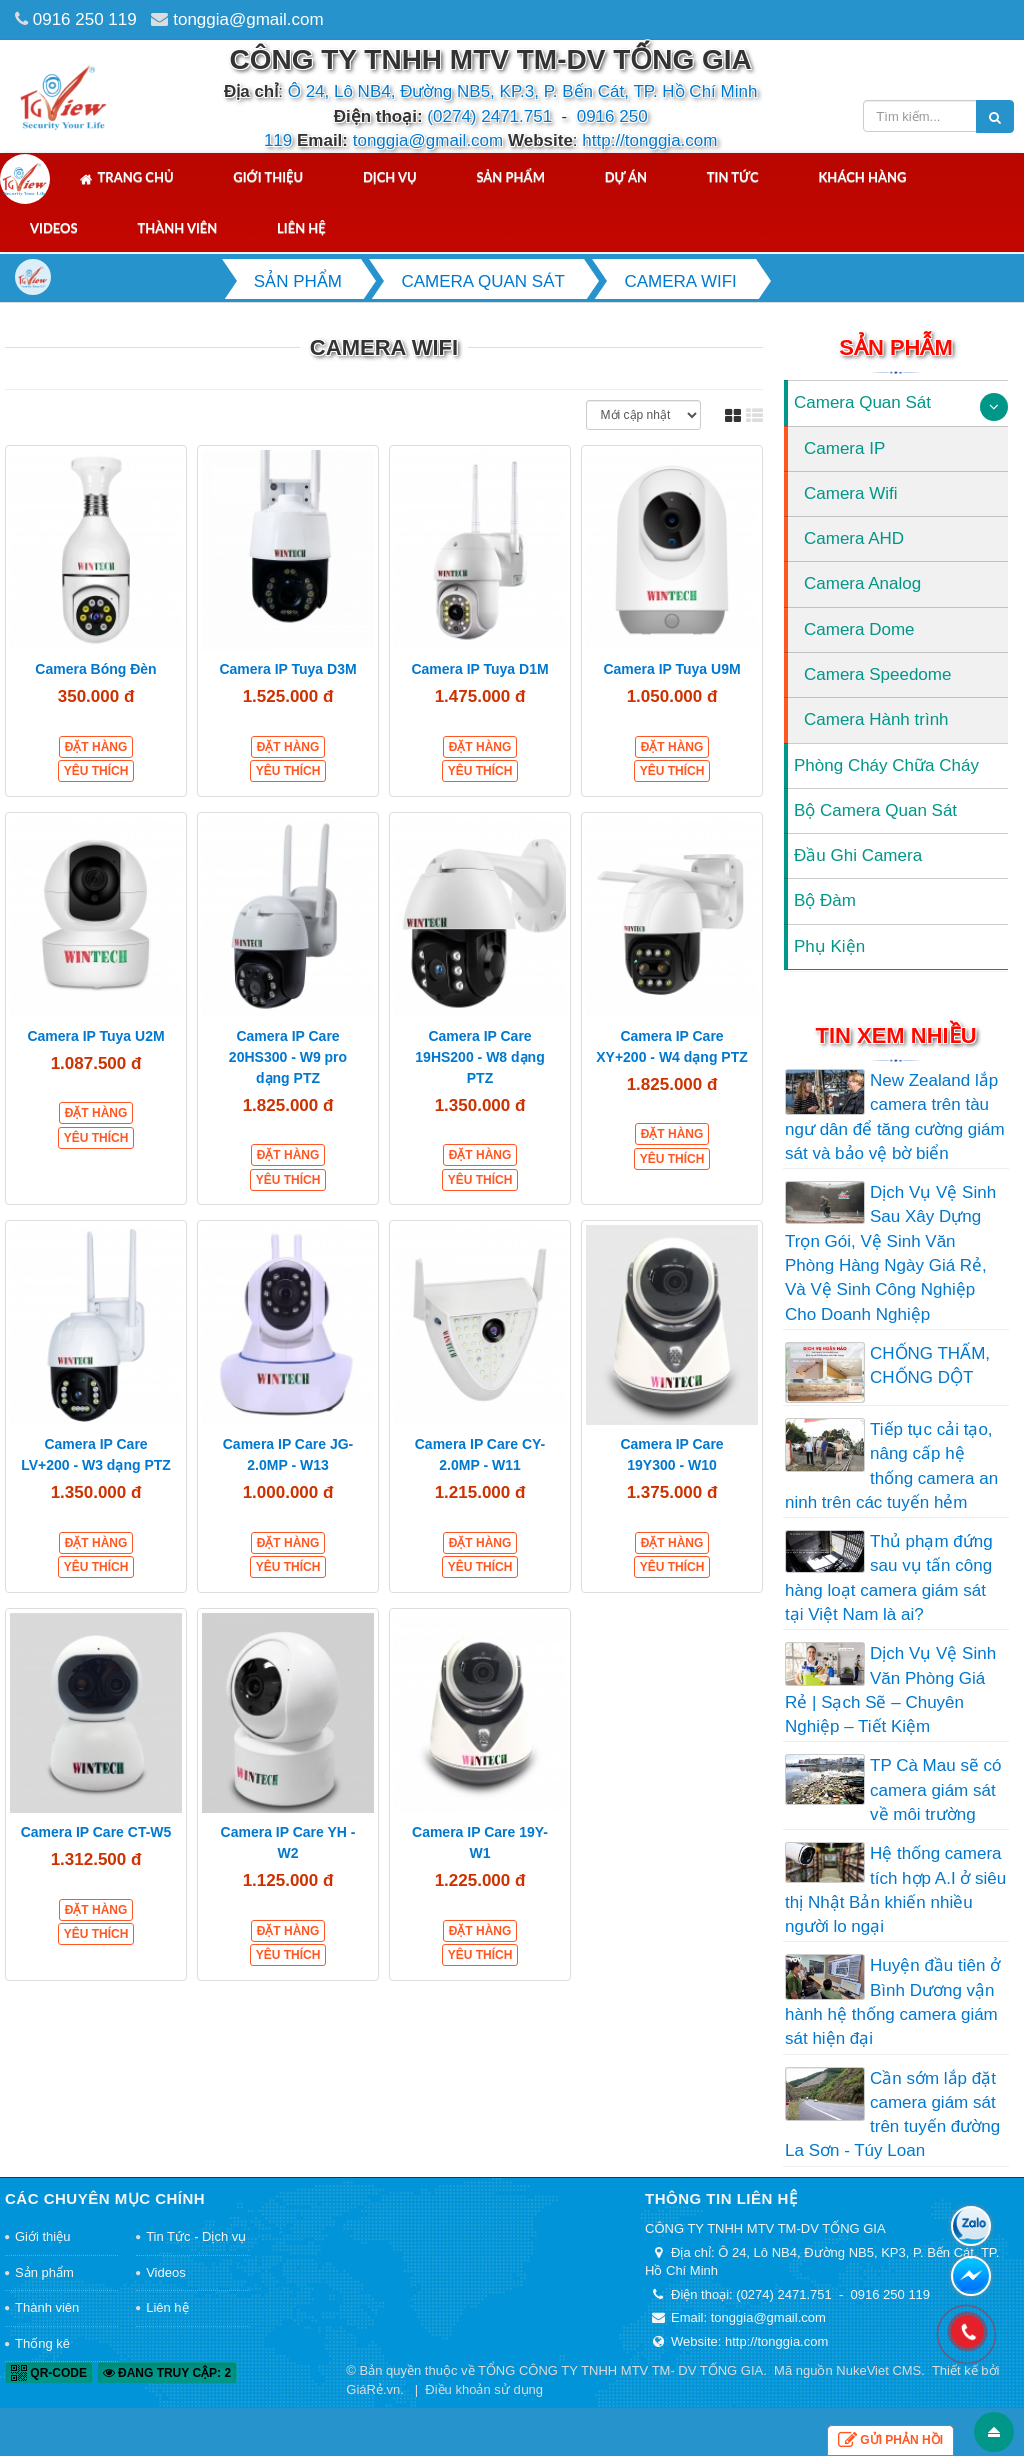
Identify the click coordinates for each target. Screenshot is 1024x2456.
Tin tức (733, 177)
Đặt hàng (96, 747)
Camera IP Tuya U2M (95, 1036)
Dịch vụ (390, 177)
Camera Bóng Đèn (95, 669)
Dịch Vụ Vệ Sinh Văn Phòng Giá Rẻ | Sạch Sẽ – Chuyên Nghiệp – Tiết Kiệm (890, 1690)
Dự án (626, 177)
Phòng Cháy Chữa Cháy (886, 765)
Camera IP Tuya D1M (479, 669)
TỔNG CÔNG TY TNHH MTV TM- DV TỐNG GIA (620, 2370)
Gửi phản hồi (890, 2440)
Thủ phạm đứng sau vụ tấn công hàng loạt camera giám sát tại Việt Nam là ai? (889, 1578)
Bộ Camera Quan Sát (875, 810)
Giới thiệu (268, 177)
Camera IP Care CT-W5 (96, 1832)
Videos (54, 228)
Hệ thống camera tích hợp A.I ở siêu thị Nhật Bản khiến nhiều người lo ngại (895, 1890)
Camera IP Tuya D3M (287, 669)
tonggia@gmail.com (248, 19)
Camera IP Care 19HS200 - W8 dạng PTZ (479, 1057)
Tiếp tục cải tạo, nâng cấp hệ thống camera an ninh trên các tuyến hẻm (891, 1466)
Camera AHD (854, 538)
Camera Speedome (877, 674)
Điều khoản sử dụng (484, 2389)
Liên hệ (301, 228)
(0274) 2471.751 (489, 116)
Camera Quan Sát (862, 402)
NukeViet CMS (878, 2370)
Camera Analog (862, 583)
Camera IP (844, 448)
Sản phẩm (510, 177)
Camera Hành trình (876, 719)
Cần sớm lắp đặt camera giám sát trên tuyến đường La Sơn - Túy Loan (892, 2115)
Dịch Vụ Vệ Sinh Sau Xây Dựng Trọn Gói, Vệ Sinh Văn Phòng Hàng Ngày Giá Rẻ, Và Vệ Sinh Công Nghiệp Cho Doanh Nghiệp (890, 1253)
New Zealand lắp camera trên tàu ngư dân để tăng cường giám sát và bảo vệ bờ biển (895, 1117)
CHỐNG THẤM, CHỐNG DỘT (930, 1365)
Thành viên (177, 228)
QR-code (49, 2373)
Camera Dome (859, 629)
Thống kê (42, 2343)
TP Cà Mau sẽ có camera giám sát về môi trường (936, 1790)
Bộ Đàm (825, 900)
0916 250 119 (85, 19)
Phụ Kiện (829, 946)
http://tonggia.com (649, 140)
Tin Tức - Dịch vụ (196, 2236)
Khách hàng (862, 177)
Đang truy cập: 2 (167, 2373)
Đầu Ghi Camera (858, 855)
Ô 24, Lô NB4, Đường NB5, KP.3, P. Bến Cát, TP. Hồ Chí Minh (523, 91)
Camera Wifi (851, 493)
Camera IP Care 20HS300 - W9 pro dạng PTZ (288, 1057)
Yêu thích (96, 771)
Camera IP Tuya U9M (671, 669)
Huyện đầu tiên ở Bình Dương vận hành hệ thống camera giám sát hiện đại (892, 2002)
